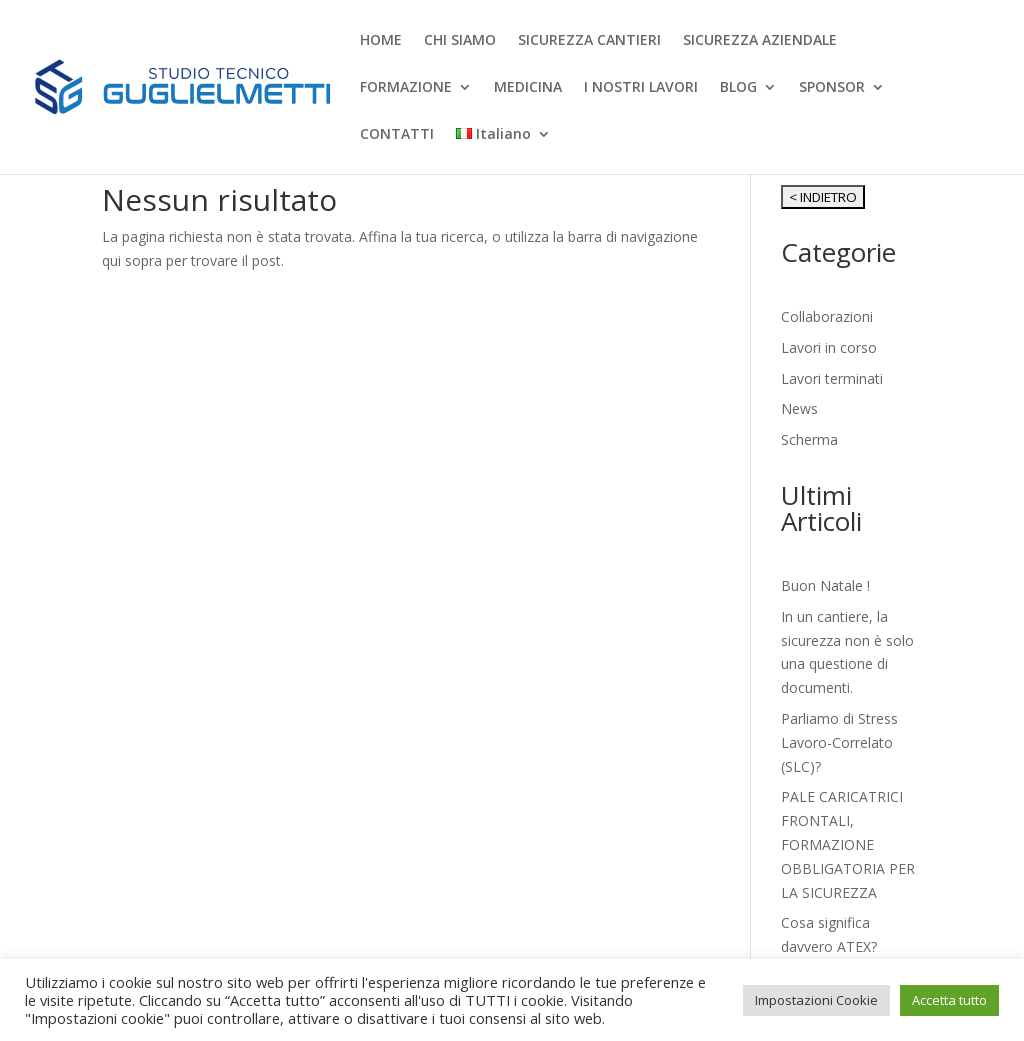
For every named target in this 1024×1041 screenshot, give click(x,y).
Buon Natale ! (825, 585)
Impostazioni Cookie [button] (816, 1000)
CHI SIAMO (460, 41)
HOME (381, 41)
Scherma (809, 439)
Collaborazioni (827, 316)
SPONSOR (832, 88)
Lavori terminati (832, 378)
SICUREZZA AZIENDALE (760, 41)
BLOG (738, 88)
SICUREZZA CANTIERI (589, 41)
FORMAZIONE (406, 88)
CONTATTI (397, 135)
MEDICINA (528, 88)
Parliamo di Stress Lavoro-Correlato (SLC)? (839, 742)
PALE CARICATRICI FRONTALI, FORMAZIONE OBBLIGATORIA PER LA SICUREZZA (848, 844)
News (799, 408)
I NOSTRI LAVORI (641, 88)
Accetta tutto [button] (949, 1000)
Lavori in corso (829, 347)
